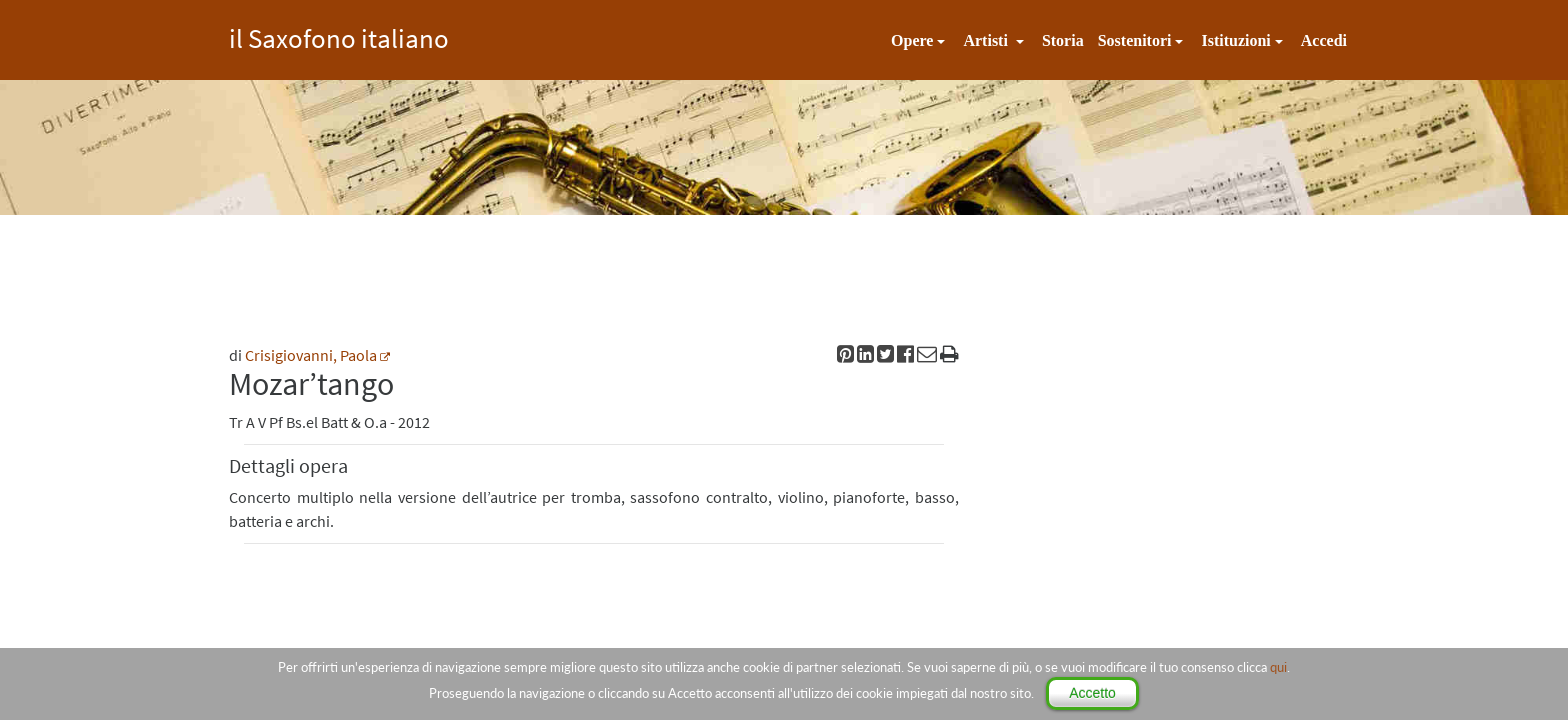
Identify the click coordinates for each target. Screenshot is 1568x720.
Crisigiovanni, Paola (311, 355)
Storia (1063, 40)
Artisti (987, 40)
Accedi (1324, 40)
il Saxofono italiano (339, 35)
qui (1278, 667)
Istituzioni (1235, 40)
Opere (912, 40)
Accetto (1092, 693)
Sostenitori (1135, 40)
